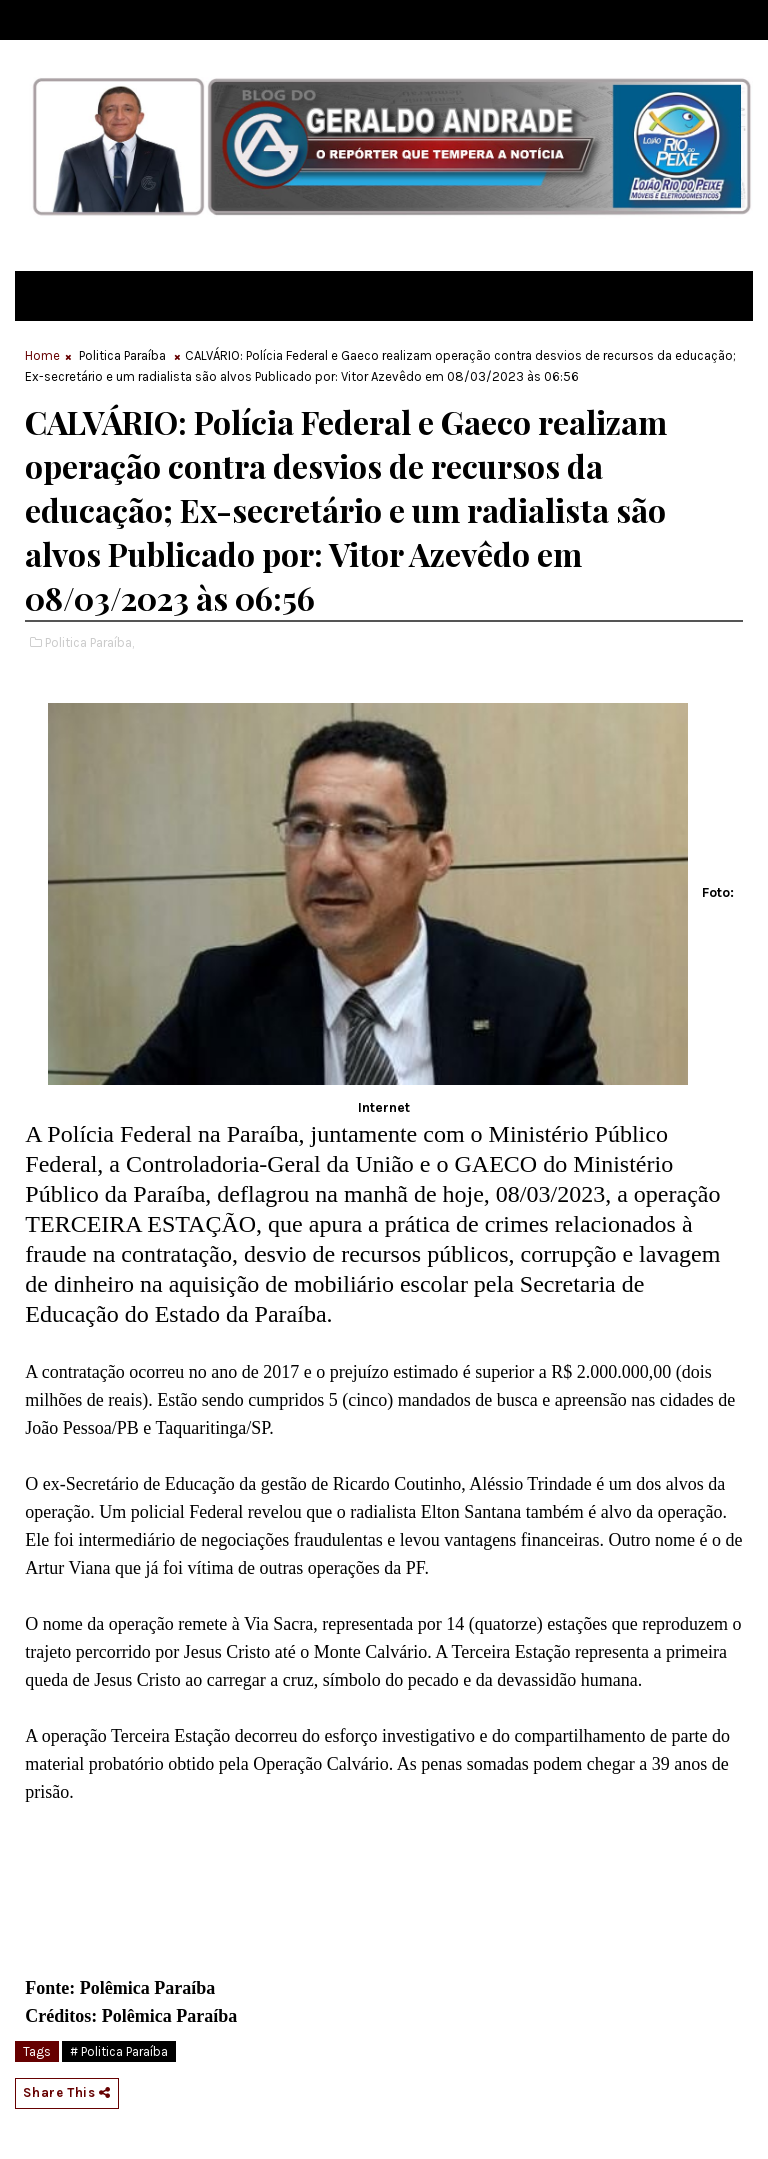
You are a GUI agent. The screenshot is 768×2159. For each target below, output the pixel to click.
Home (42, 355)
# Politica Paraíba (119, 2051)
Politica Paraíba (122, 355)
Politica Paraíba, (89, 642)
